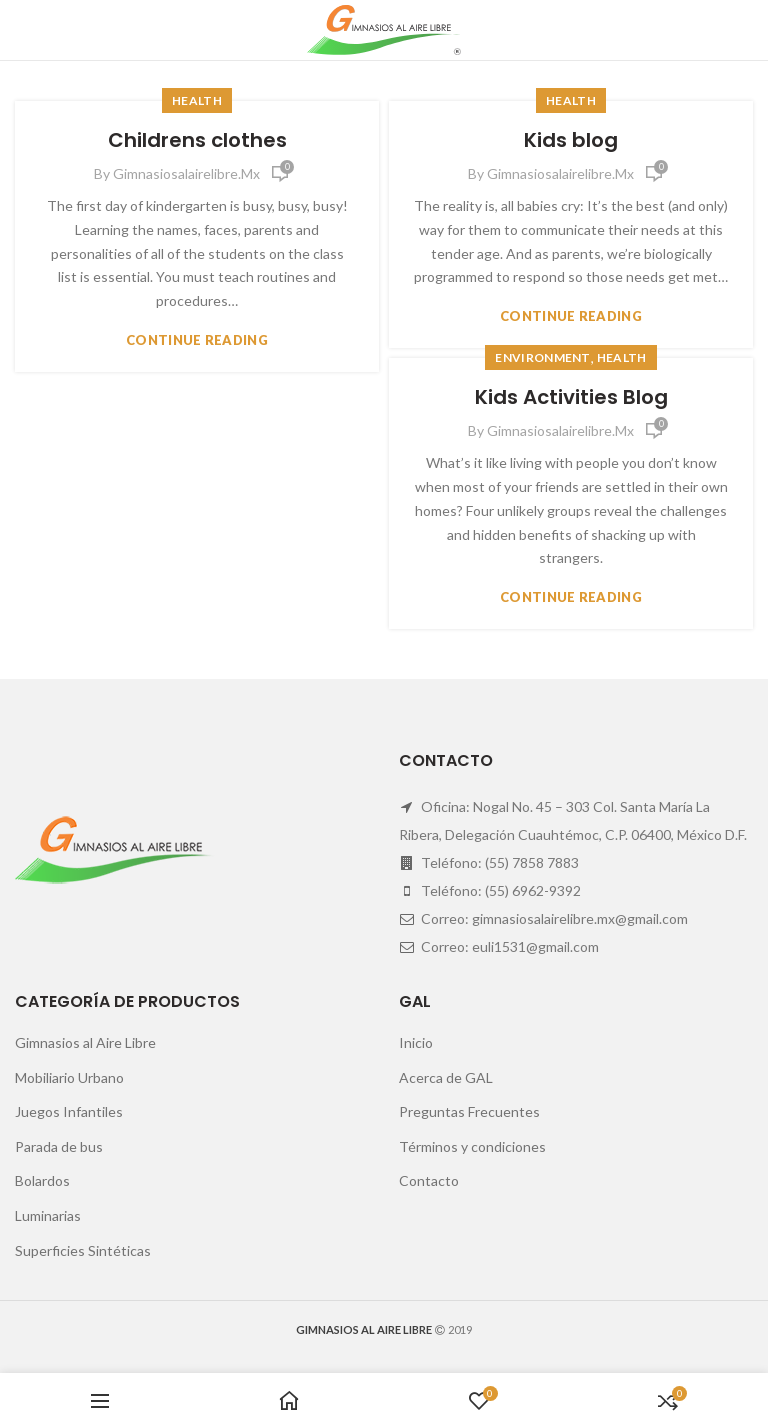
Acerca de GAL (446, 1077)
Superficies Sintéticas (83, 1250)
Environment (542, 357)
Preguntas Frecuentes (469, 1111)
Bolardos (42, 1180)
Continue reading (197, 340)
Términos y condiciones (472, 1146)
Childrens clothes (197, 140)
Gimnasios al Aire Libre (85, 1042)
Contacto (429, 1180)
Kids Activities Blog (571, 397)
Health (197, 100)
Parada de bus (59, 1146)
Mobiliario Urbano (69, 1077)
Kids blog (571, 140)
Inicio (416, 1042)
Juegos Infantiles (69, 1111)
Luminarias (48, 1215)
